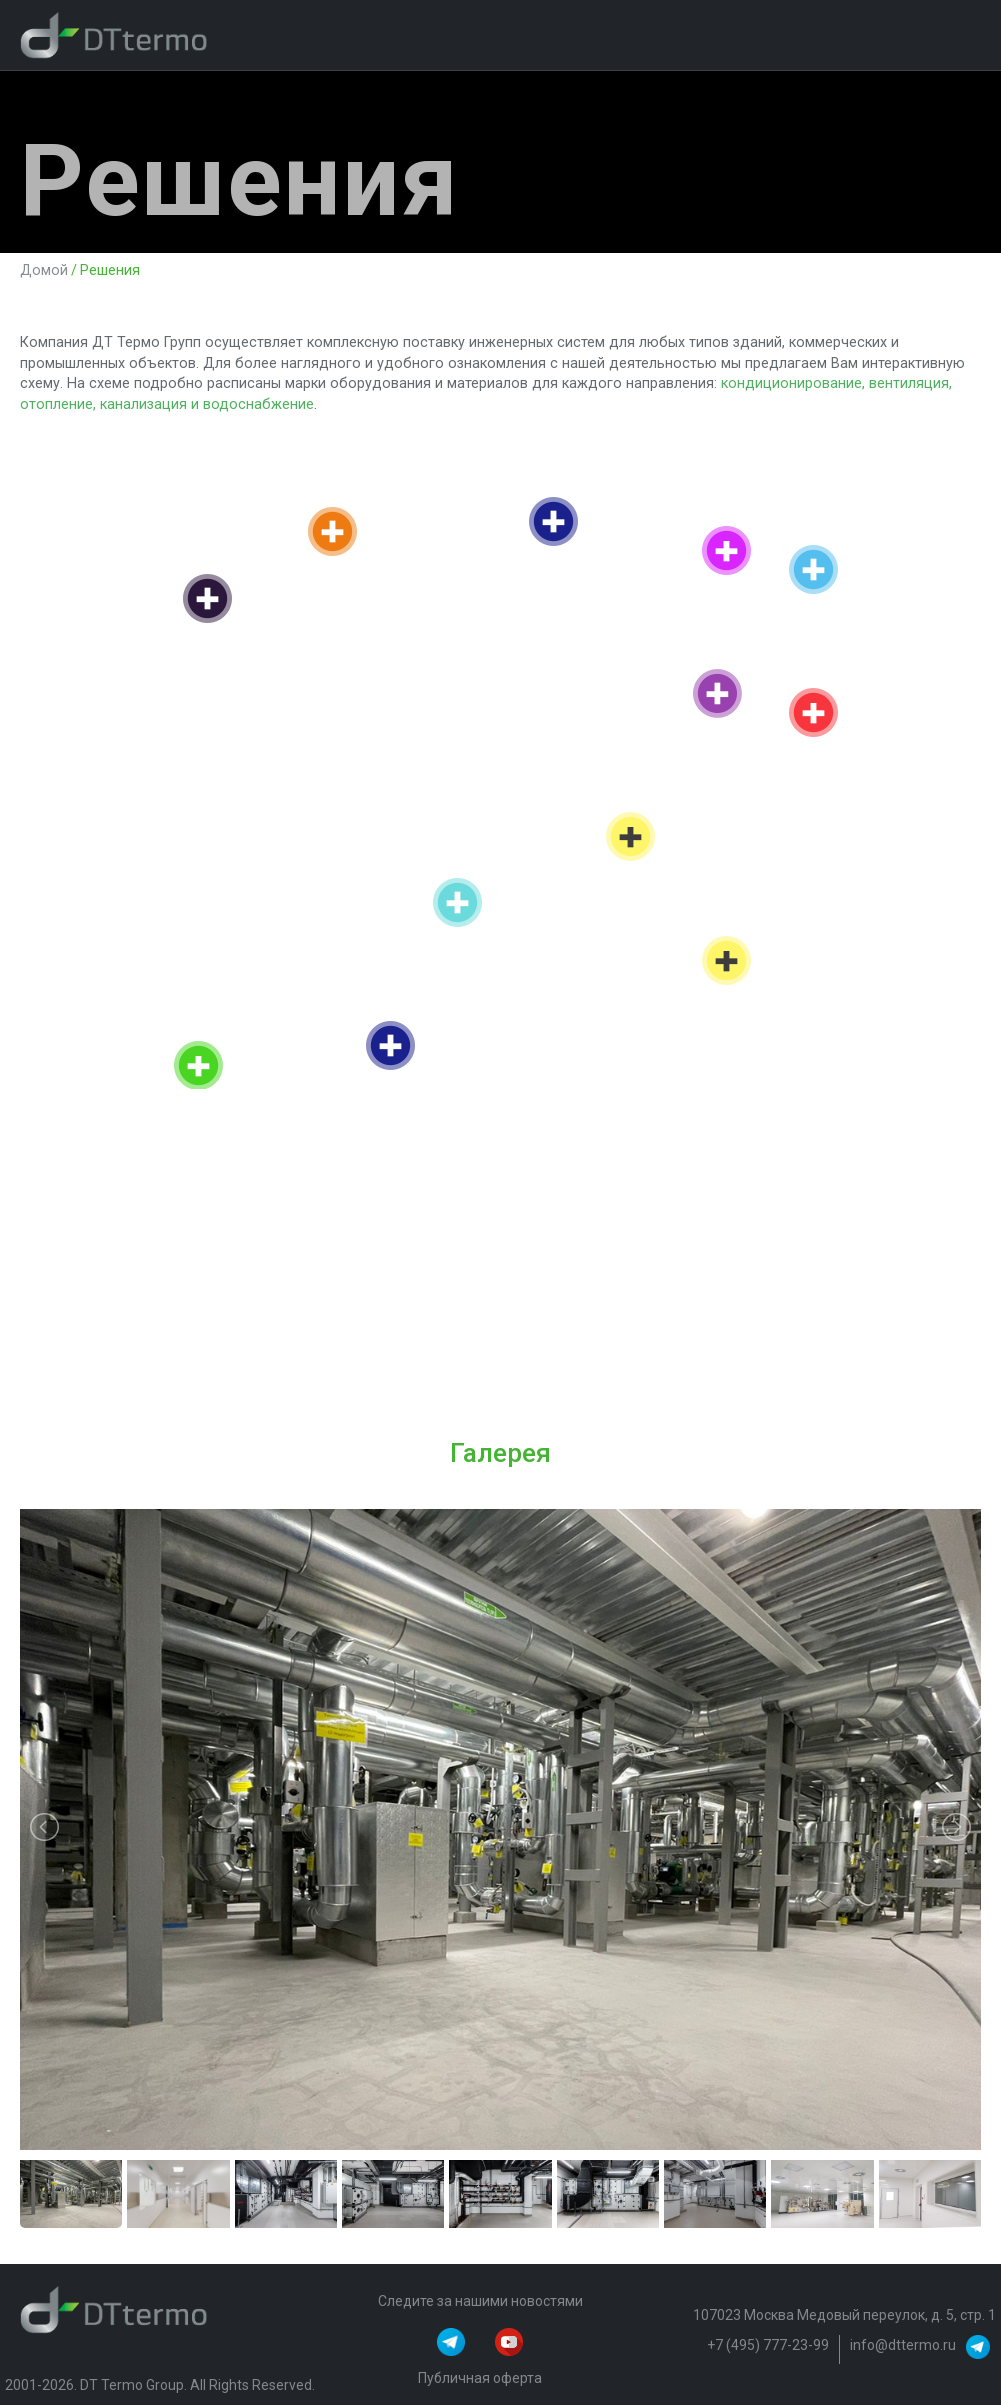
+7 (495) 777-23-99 (768, 2345)
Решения (110, 271)
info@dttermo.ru (903, 2345)
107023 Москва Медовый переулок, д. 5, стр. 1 (844, 2315)
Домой (44, 271)
